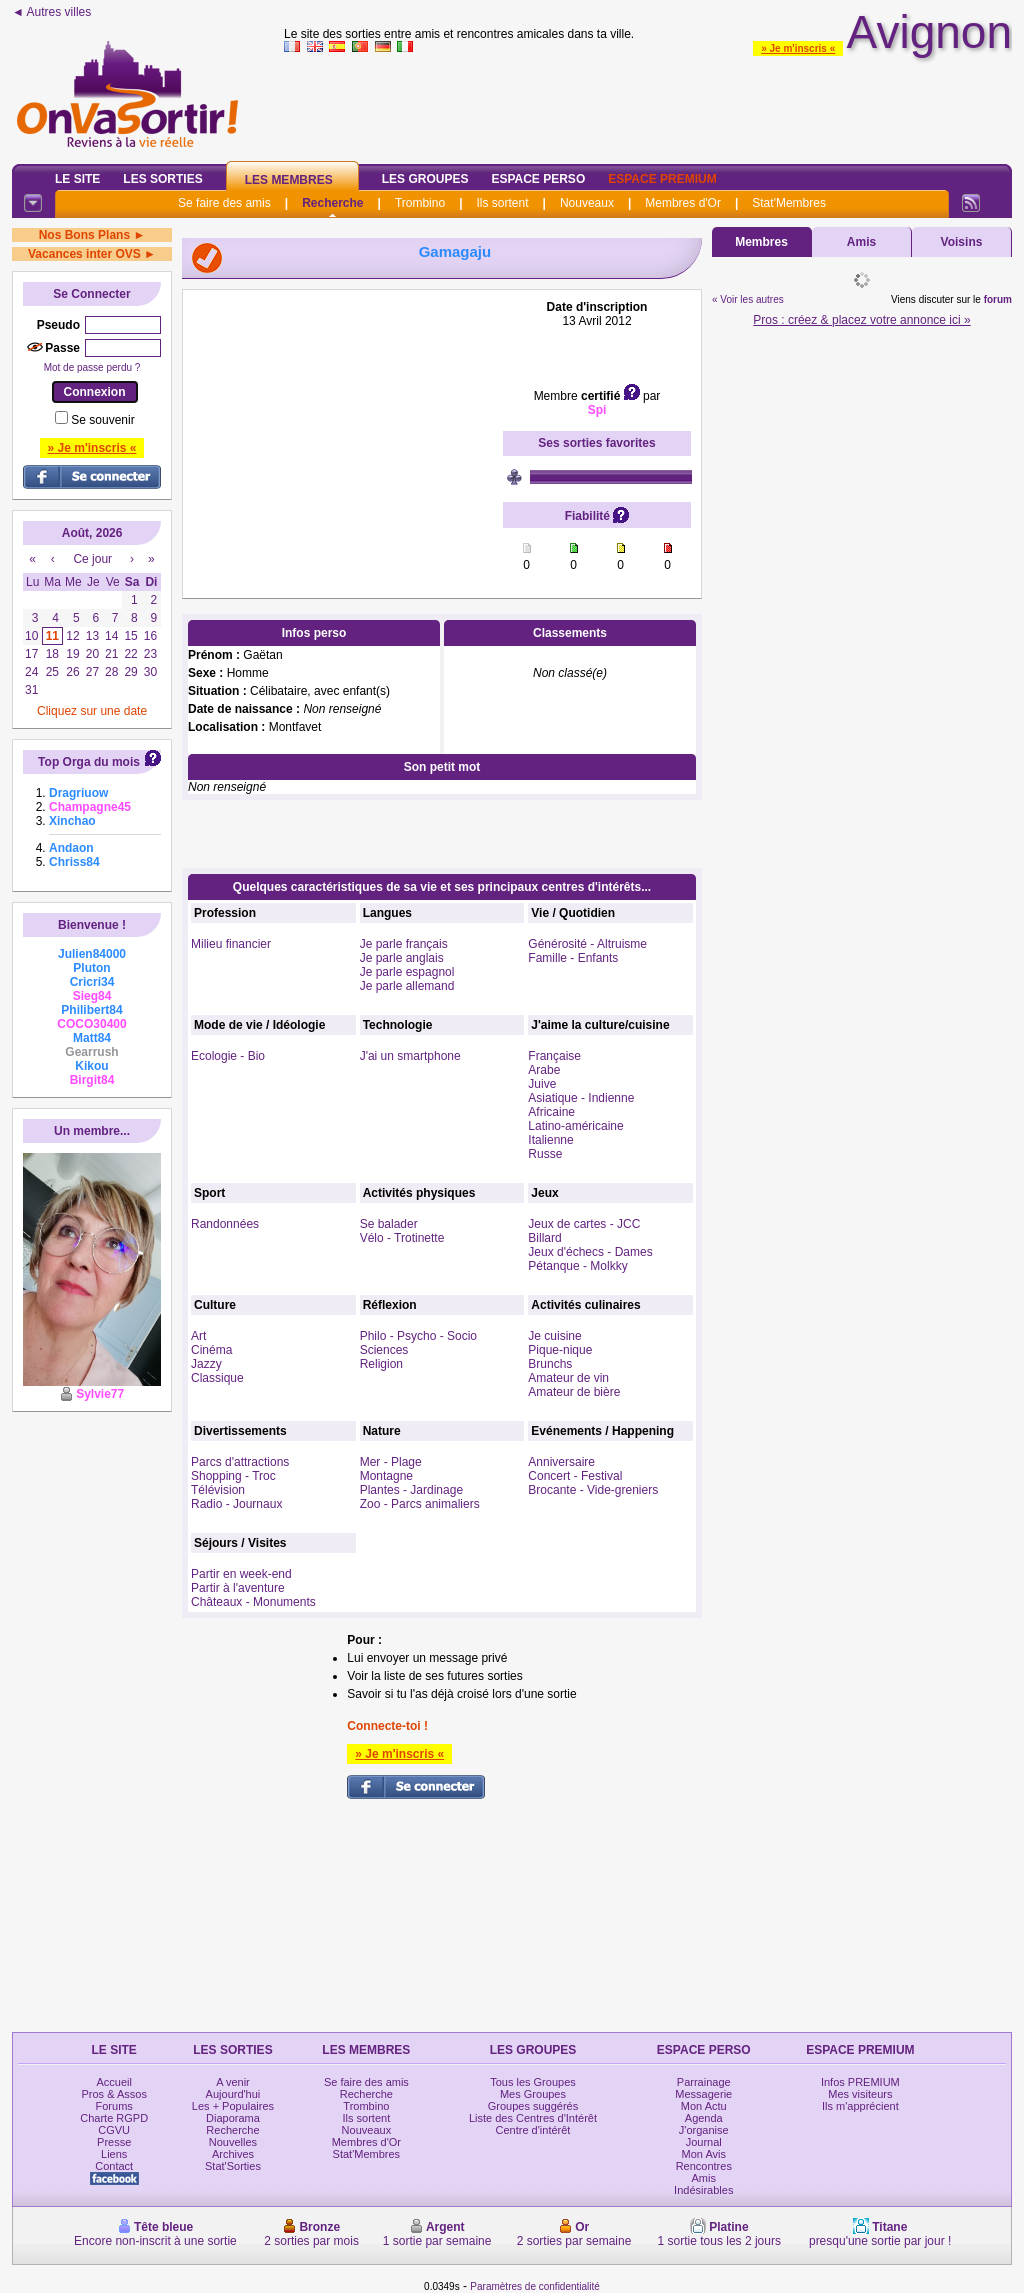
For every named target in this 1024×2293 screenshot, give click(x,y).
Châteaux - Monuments (253, 1602)
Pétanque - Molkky (577, 1266)
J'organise (704, 2130)
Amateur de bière (574, 1392)
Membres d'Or (683, 203)
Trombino (420, 203)
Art (198, 1336)
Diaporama (233, 2118)
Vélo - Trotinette (402, 1238)
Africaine (551, 1112)
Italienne (550, 1140)
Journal (704, 2142)
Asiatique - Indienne (581, 1098)
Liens (114, 2154)
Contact (114, 2166)
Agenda (704, 2118)
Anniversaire (561, 1462)
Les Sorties (162, 179)
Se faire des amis (224, 203)
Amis (861, 242)
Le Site (77, 179)
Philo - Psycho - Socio (418, 1336)
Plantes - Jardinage (411, 1490)
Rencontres (704, 2166)
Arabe (544, 1070)
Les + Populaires (233, 2106)
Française (554, 1056)
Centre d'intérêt (533, 2130)
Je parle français (404, 944)
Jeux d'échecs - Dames (590, 1252)
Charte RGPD (114, 2118)
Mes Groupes (533, 2094)
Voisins (962, 242)
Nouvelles (233, 2142)
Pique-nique (560, 1350)
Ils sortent (502, 203)
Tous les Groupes (533, 2082)
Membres (761, 242)
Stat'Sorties (233, 2166)
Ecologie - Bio (228, 1056)
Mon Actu (704, 2106)
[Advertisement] (343, 425)
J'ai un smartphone (410, 1056)
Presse (114, 2142)
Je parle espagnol (407, 972)
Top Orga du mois (89, 762)
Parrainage (704, 2082)
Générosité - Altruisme (587, 944)
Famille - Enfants (573, 958)
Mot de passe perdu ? (92, 367)
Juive (542, 1084)
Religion (381, 1364)
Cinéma (211, 1350)
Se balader (389, 1224)
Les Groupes (425, 179)
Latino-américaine (575, 1126)
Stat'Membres (789, 203)
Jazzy (206, 1364)
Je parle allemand (407, 986)
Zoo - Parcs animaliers (420, 1504)
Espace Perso (538, 179)
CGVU (114, 2130)
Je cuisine (554, 1336)
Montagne (386, 1476)
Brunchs (550, 1364)
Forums (114, 2106)
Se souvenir (102, 420)
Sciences (384, 1350)
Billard (544, 1238)
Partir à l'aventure (238, 1588)
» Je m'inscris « (798, 48)
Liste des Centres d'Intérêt (533, 2118)
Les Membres (289, 180)
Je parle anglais (402, 958)
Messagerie (703, 2094)
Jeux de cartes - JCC (584, 1224)
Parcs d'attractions (240, 1462)
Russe (545, 1154)
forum (998, 299)
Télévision (218, 1490)
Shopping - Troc (233, 1476)
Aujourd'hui (233, 2094)
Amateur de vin (568, 1378)
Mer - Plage (391, 1462)
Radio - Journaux (236, 1504)
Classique (217, 1378)
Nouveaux (587, 203)
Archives (233, 2154)
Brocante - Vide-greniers (593, 1490)
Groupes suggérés (533, 2106)
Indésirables (703, 2190)
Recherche (332, 203)
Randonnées (225, 1224)
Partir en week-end (241, 1574)
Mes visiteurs (860, 2094)
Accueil (113, 2082)
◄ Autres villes (51, 12)
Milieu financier (231, 944)
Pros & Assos (113, 2094)
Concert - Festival (575, 1476)
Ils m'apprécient (860, 2106)
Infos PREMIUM (860, 2082)
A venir (233, 2082)
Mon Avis (704, 2154)
